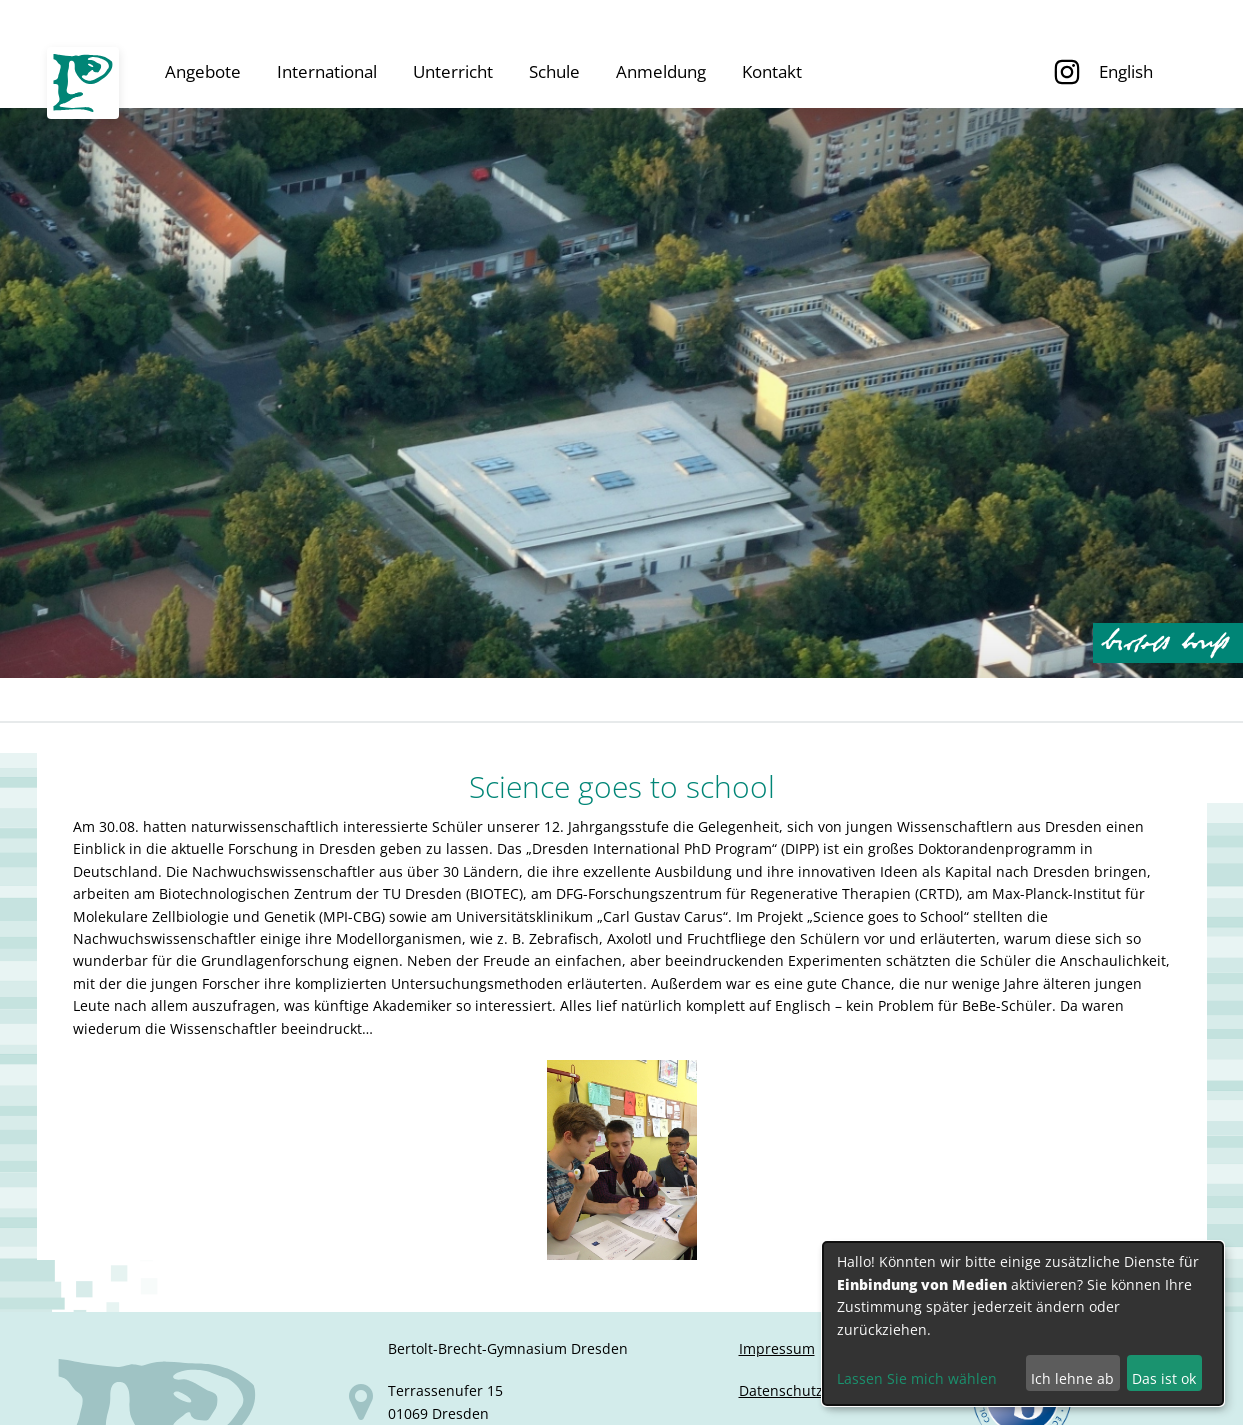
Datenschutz (781, 1390)
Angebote (203, 71)
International (327, 71)
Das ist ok (1164, 1378)
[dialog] (1023, 1323)
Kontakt (772, 71)
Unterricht (453, 71)
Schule (554, 71)
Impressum (777, 1348)
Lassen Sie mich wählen (917, 1378)
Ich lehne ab (1072, 1378)
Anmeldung (661, 71)
